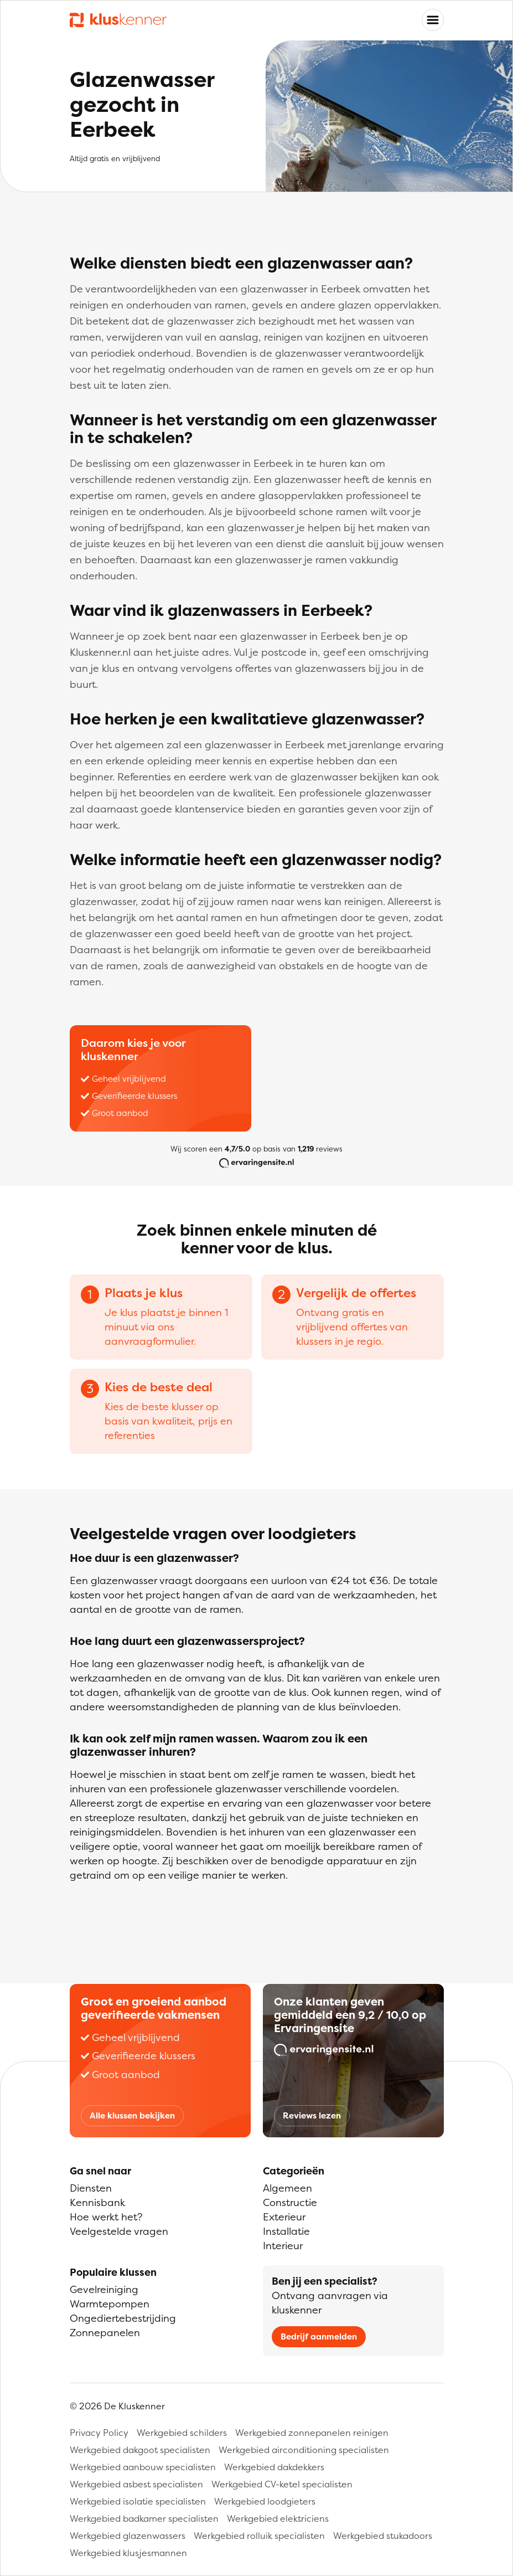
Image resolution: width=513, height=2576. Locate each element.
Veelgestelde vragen (119, 2231)
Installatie (286, 2231)
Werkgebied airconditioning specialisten (304, 2450)
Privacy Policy (99, 2432)
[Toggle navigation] (433, 20)
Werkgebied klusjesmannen (128, 2553)
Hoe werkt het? (106, 2217)
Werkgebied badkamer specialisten (144, 2518)
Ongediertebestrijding (123, 2318)
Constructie (290, 2202)
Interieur (283, 2246)
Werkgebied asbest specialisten (136, 2484)
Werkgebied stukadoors (382, 2535)
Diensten (91, 2188)
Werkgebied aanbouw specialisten (143, 2467)
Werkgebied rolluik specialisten (259, 2535)
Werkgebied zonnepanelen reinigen (311, 2432)
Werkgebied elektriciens (278, 2518)
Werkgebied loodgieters (264, 2501)
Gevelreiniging (104, 2289)
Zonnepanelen (105, 2333)
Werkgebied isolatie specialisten (138, 2501)
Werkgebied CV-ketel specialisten (282, 2484)
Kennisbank (97, 2202)
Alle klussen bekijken (132, 2115)
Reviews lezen (312, 2115)
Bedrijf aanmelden (319, 2336)
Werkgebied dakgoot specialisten (140, 2450)
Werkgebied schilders (182, 2432)
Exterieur (284, 2217)
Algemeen (287, 2188)
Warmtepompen (109, 2304)
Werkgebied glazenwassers (127, 2535)
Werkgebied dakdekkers (274, 2467)
